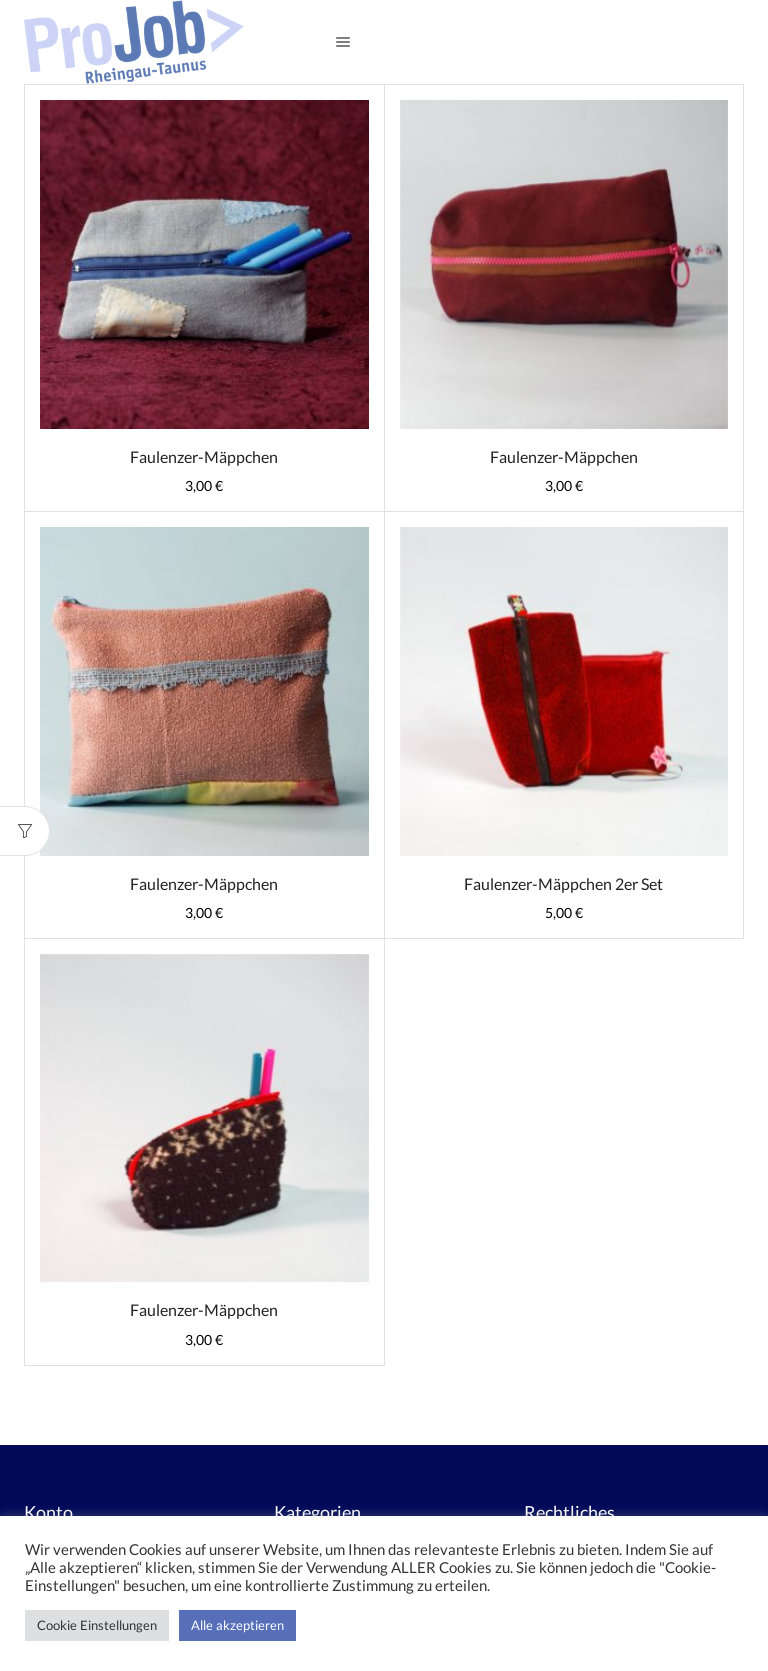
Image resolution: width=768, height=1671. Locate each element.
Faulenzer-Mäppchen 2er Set (563, 883)
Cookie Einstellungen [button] (97, 1625)
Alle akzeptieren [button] (237, 1625)
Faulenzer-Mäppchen (204, 456)
